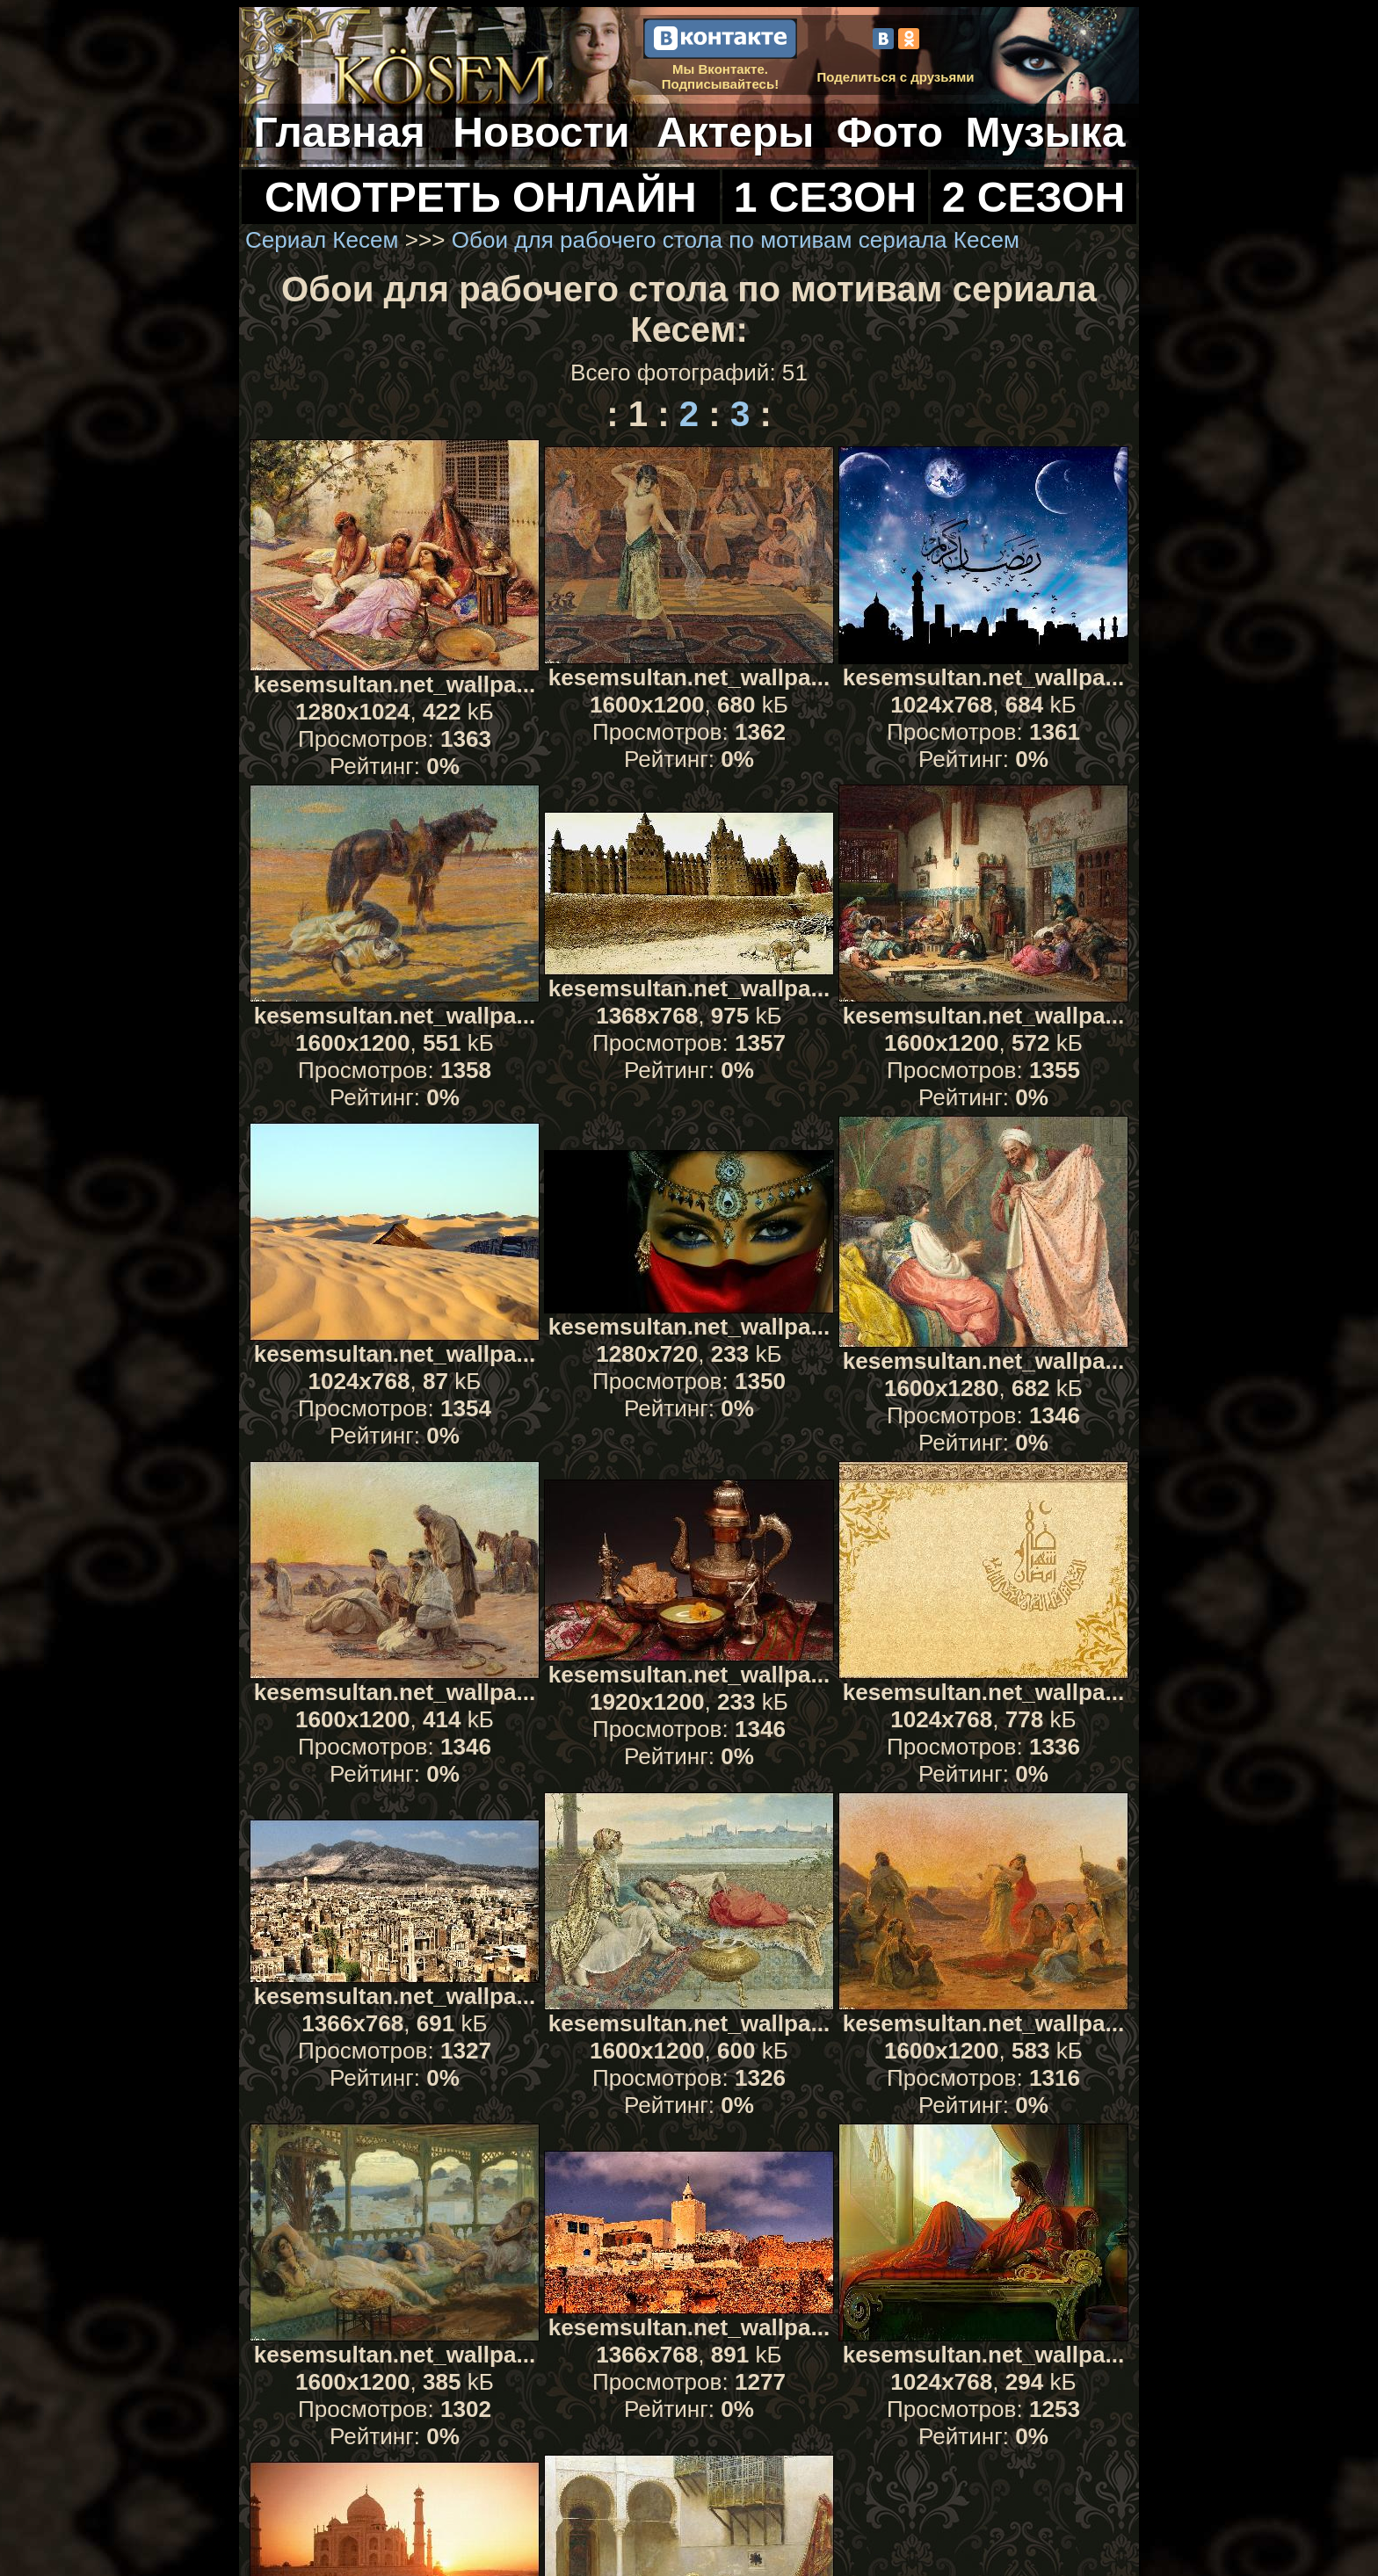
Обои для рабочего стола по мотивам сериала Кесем (735, 240)
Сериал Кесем (322, 240)
